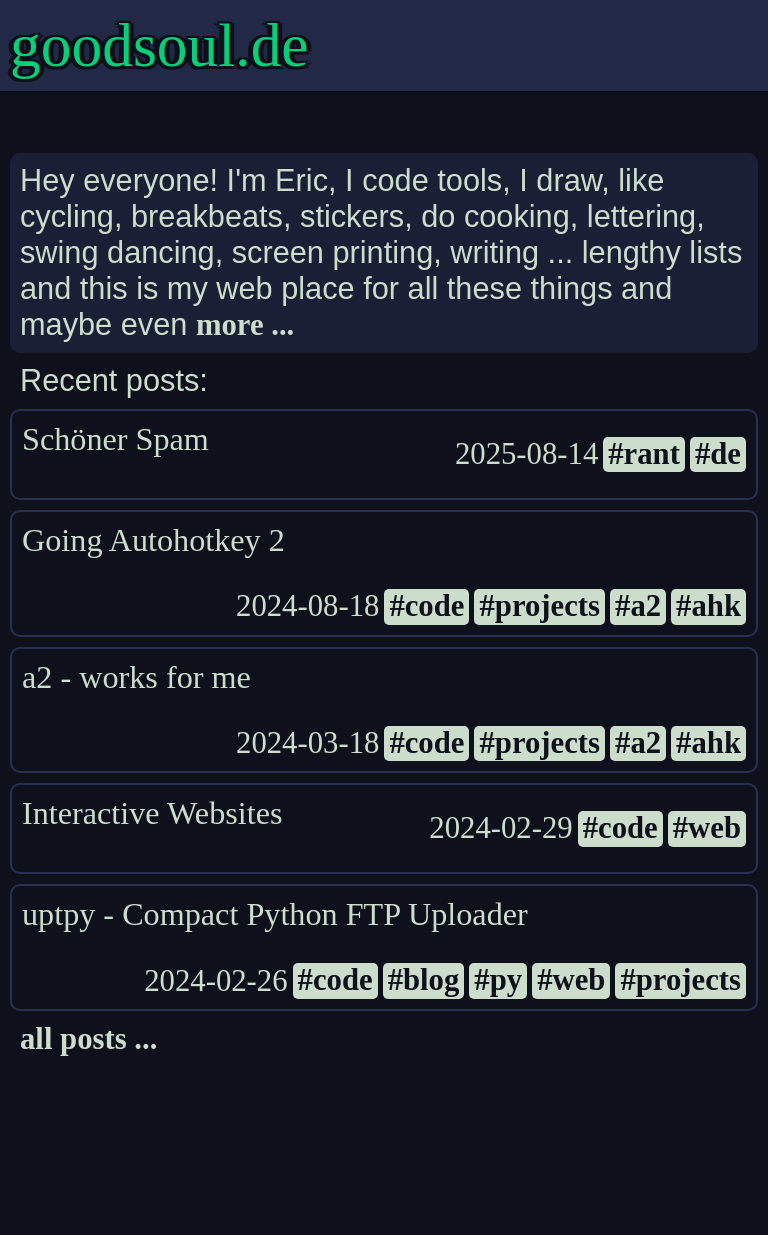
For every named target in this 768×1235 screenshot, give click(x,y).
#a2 (638, 606)
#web (707, 828)
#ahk (708, 606)
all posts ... (88, 1039)
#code (426, 606)
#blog (424, 980)
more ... (245, 325)
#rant (644, 454)
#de (718, 454)
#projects (539, 606)
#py (498, 980)
